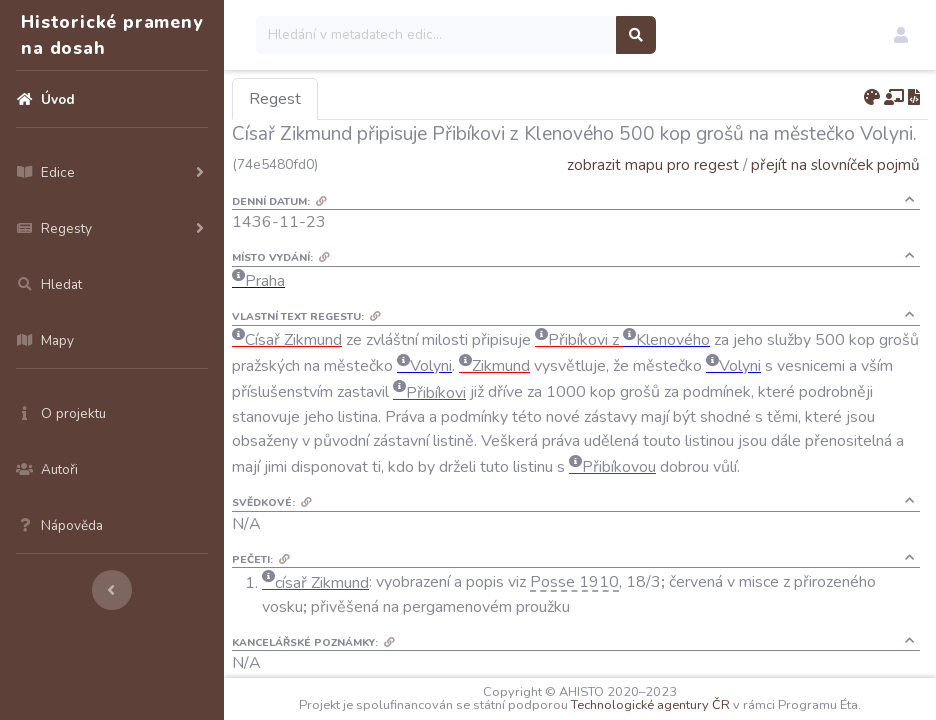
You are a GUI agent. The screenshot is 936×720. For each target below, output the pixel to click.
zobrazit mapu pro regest (653, 164)
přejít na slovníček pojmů (835, 164)
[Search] (436, 35)
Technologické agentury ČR (650, 705)
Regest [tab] (275, 99)
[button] (901, 35)
